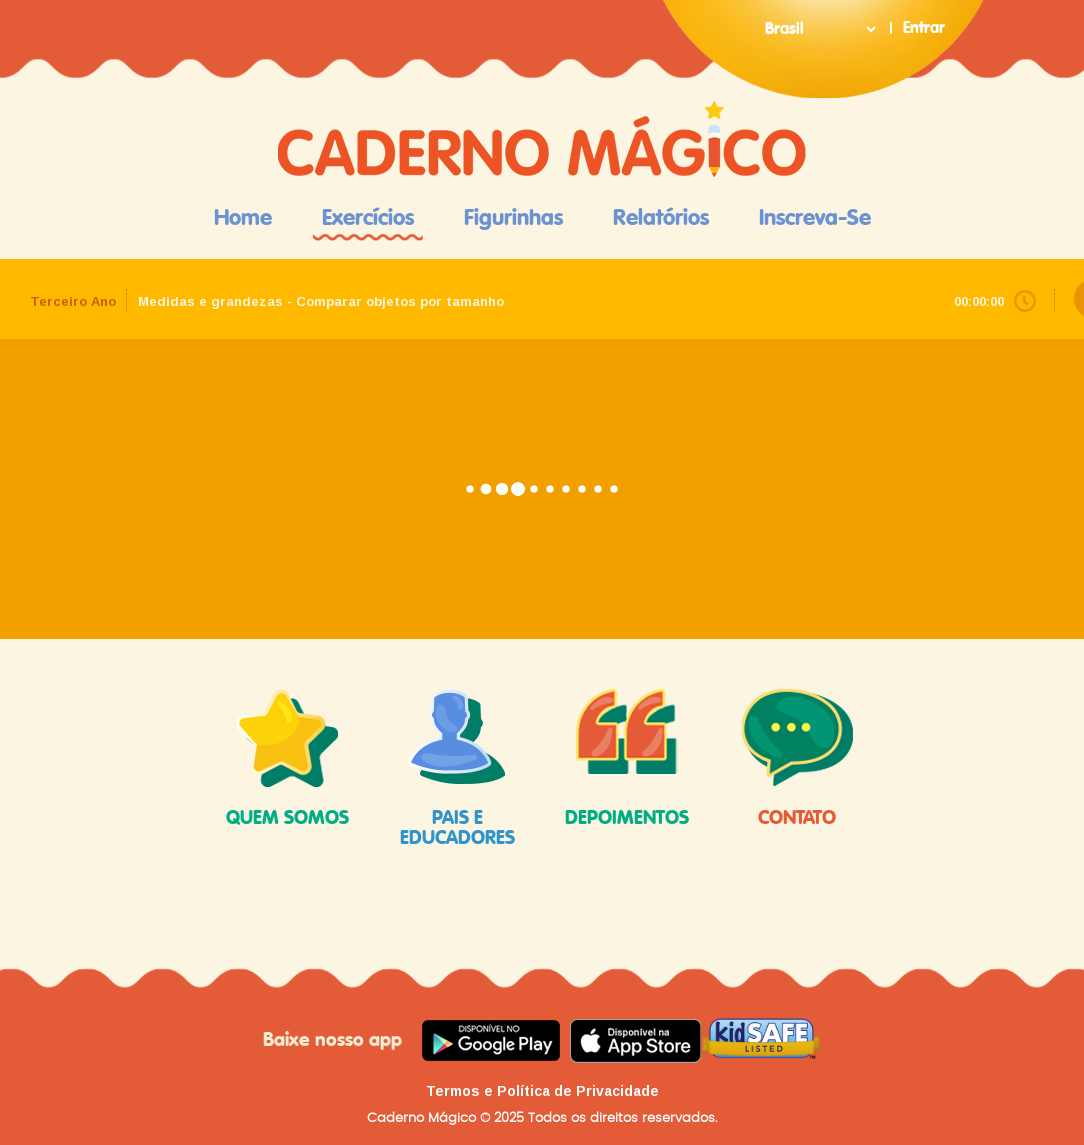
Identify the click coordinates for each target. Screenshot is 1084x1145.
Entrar (924, 28)
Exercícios (368, 218)
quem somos (287, 758)
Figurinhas (513, 218)
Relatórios (661, 218)
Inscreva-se (815, 218)
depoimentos (627, 758)
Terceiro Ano (73, 301)
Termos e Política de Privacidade (542, 1091)
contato (797, 758)
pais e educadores (457, 768)
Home (243, 218)
